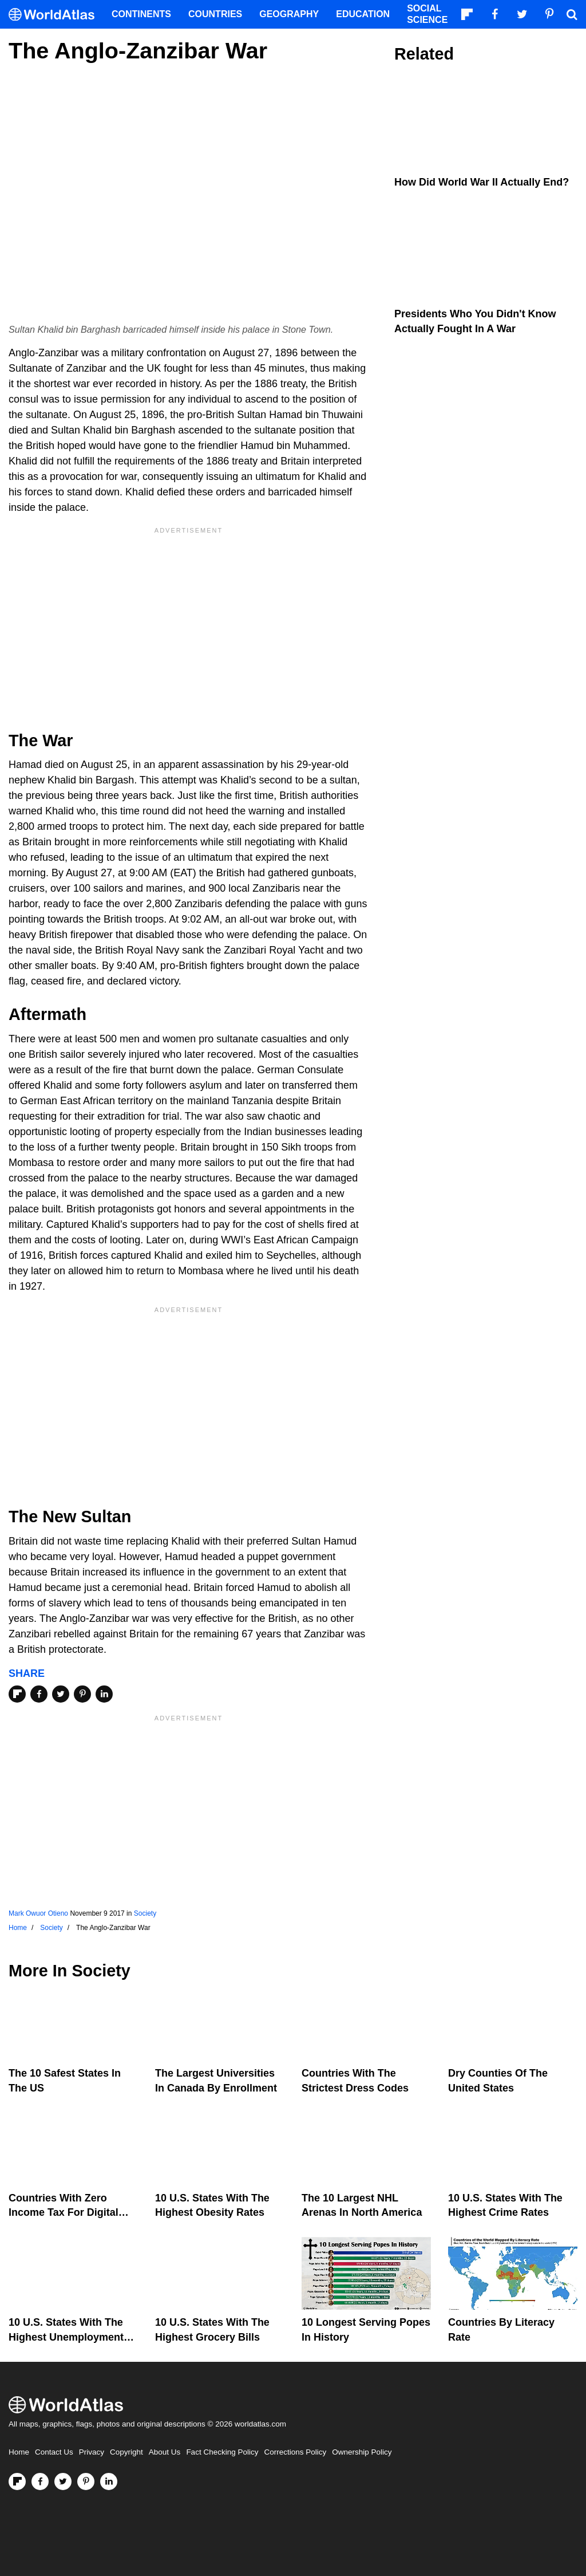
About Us (165, 2452)
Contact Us (54, 2452)
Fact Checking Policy (222, 2452)
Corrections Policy (295, 2452)
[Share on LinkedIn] (104, 1694)
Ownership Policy (361, 2452)
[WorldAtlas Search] (571, 14)
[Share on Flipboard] (17, 1694)
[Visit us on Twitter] (63, 2481)
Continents (141, 14)
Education (363, 14)
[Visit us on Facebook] (40, 2481)
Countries (215, 14)
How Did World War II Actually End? (481, 182)
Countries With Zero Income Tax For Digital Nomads (63, 2212)
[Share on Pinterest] (82, 1694)
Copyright (126, 2452)
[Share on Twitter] (60, 1694)
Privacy (91, 2452)
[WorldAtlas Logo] (56, 14)
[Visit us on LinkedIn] (108, 2481)
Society (145, 1913)
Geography (289, 14)
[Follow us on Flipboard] (17, 2481)
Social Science (427, 14)
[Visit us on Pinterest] (85, 2481)
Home (19, 2452)
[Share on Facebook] (38, 1694)
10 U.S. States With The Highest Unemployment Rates (66, 2337)
